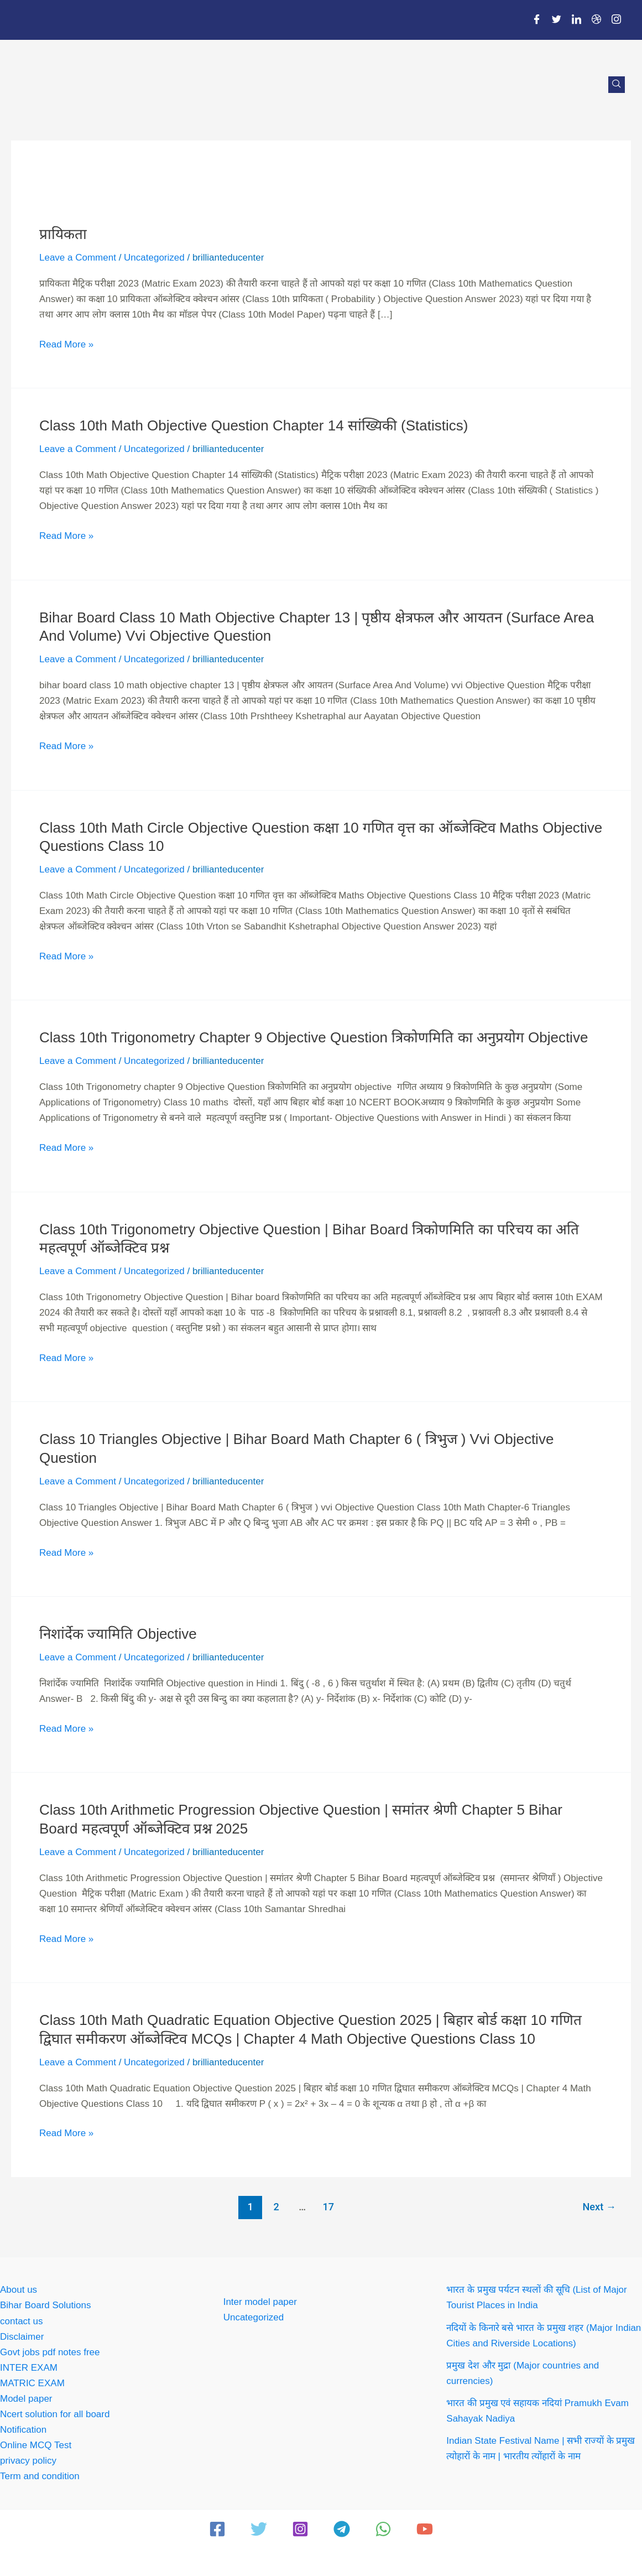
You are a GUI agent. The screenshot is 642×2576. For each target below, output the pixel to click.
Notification (23, 2429)
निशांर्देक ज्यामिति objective (118, 1633)
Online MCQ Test (35, 2445)
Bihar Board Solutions (45, 2305)
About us (18, 2289)
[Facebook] (537, 20)
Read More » (66, 343)
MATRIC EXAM (32, 2383)
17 (328, 2207)
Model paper (26, 2398)
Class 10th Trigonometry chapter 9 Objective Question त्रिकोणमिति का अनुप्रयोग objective (313, 1037)
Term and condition (40, 2476)
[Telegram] (341, 2529)
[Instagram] (616, 20)
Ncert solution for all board (54, 2414)
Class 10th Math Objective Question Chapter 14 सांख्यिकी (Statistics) (253, 425)
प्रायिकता (63, 234)
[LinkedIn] (576, 20)
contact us (21, 2321)
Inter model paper (260, 2302)
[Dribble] (596, 20)
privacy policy (28, 2460)
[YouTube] (424, 2529)
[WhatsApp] (383, 2529)
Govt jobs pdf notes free (50, 2352)
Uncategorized (154, 257)
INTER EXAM (29, 2367)
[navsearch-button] (616, 84)
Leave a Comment (77, 257)
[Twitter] (557, 20)
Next (598, 2207)
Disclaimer (22, 2336)
